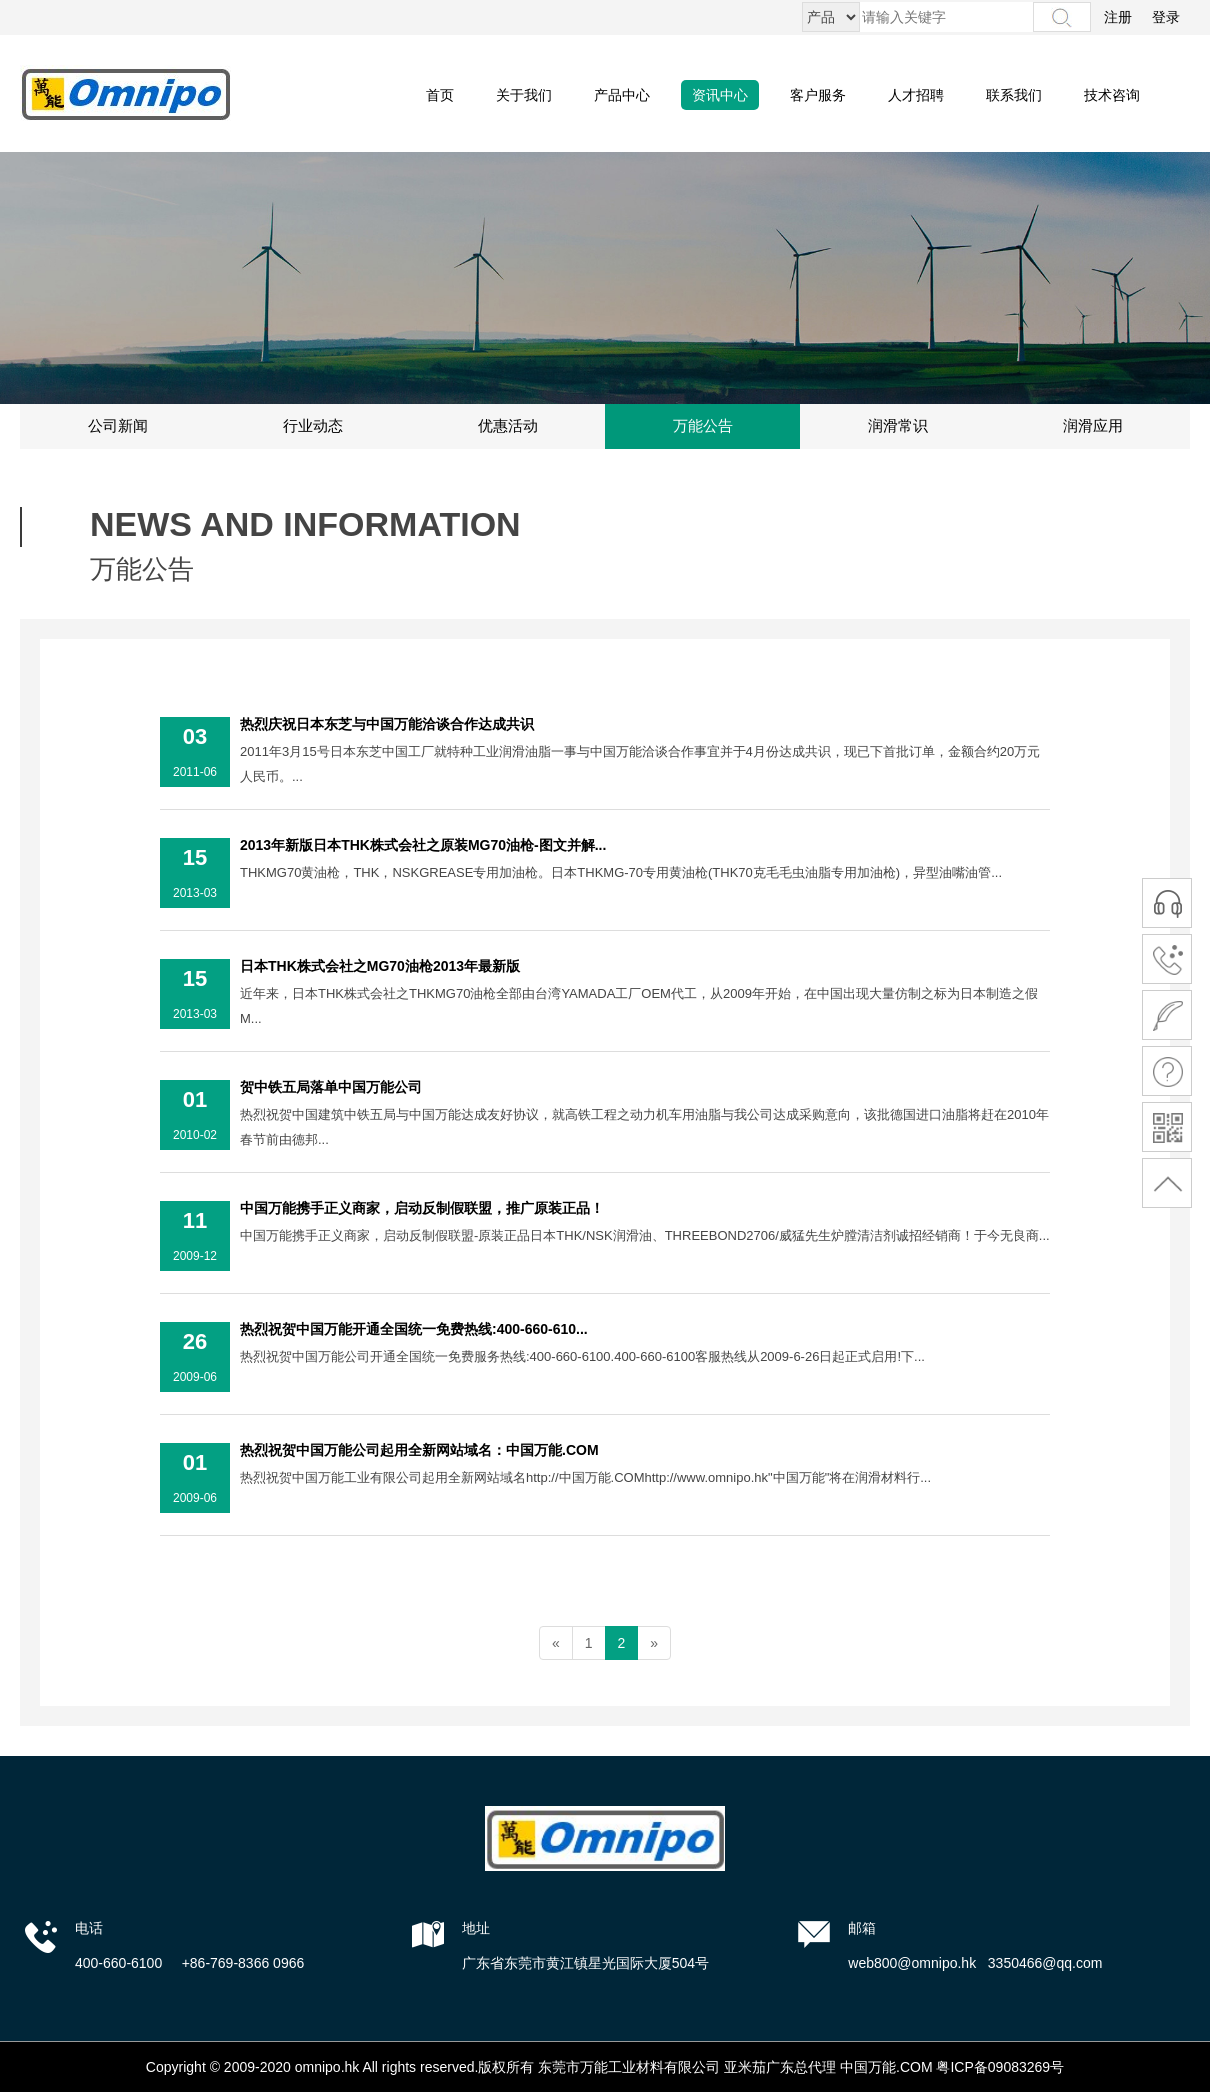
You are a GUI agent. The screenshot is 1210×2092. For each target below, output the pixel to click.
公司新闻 (118, 426)
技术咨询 (1112, 95)
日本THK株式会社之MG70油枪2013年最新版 (380, 966)
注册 (1118, 17)
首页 (440, 95)
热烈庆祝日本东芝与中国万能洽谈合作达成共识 (387, 724)
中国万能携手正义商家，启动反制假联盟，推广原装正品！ (422, 1208)
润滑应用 (1093, 426)
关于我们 (524, 95)
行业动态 (313, 426)
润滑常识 (898, 426)
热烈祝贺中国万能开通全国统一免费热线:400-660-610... (414, 1329)
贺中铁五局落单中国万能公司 (331, 1087)
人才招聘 (916, 95)
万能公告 (703, 426)
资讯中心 (720, 95)
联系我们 (1014, 95)
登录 (1166, 17)
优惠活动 (508, 426)
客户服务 (818, 95)
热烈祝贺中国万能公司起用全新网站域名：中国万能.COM (419, 1450)
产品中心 (622, 95)
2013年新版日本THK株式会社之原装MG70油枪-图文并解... (423, 845)
